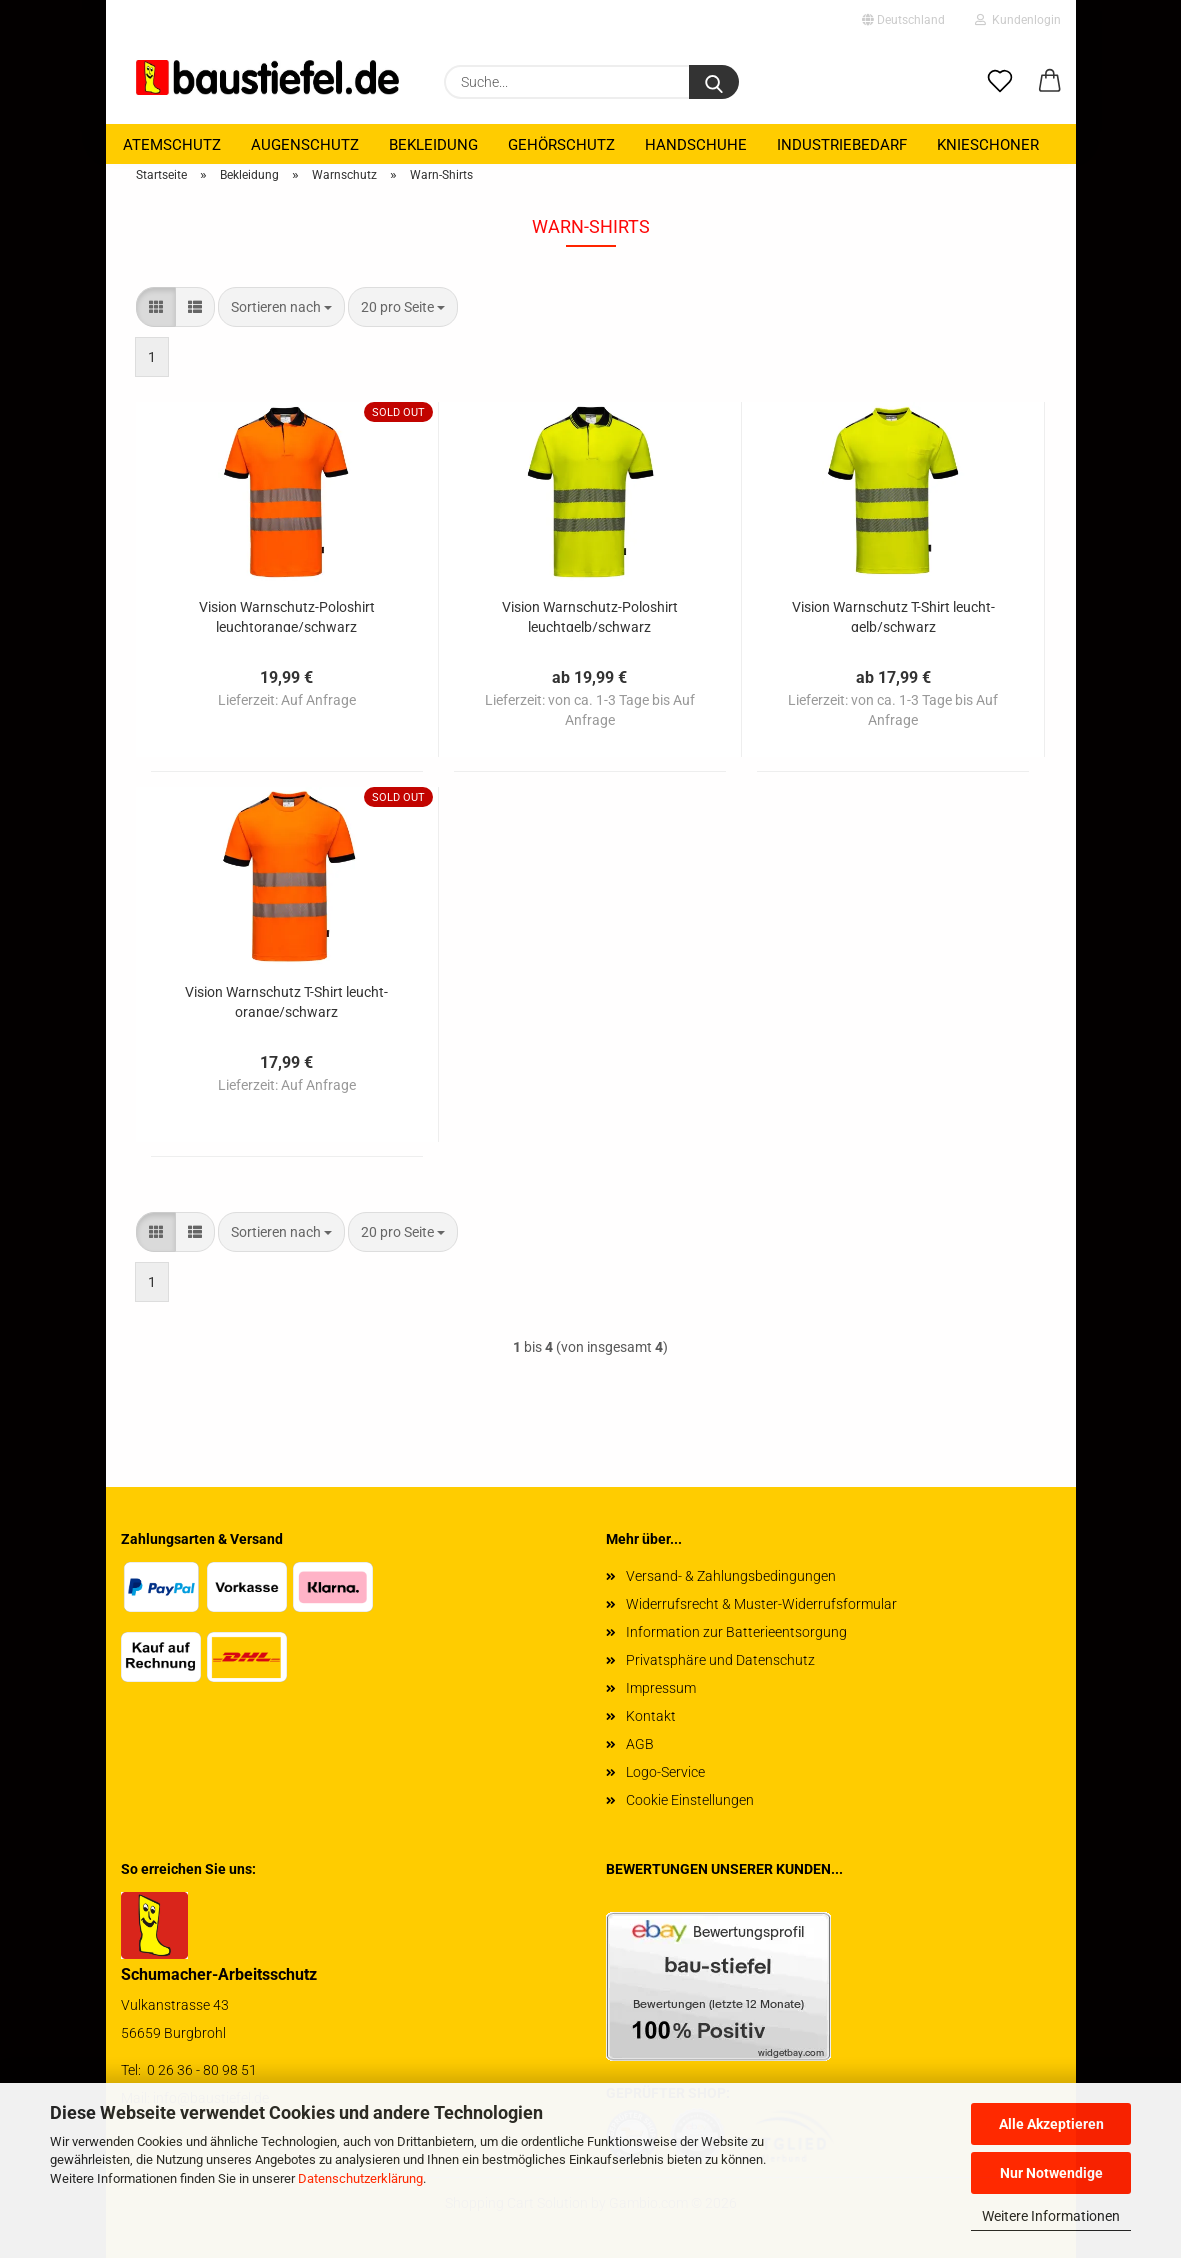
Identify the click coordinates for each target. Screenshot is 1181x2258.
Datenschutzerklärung (360, 2178)
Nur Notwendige (1051, 2173)
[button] (1050, 82)
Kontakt (651, 1716)
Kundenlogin (1018, 20)
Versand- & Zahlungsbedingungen (731, 1576)
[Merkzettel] (1000, 82)
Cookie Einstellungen (690, 1800)
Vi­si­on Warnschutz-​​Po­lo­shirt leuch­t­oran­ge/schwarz (287, 615)
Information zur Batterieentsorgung (736, 1632)
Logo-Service (665, 1772)
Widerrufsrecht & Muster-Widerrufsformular (761, 1604)
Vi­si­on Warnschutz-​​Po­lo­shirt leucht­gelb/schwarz (590, 615)
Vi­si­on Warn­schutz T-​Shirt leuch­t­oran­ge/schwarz (286, 1000)
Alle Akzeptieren (1051, 2124)
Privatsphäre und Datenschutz (720, 1660)
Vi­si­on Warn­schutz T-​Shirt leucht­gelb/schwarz (893, 615)
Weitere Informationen (1051, 2216)
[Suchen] (714, 82)
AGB (640, 1744)
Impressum (661, 1688)
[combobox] (281, 307)
